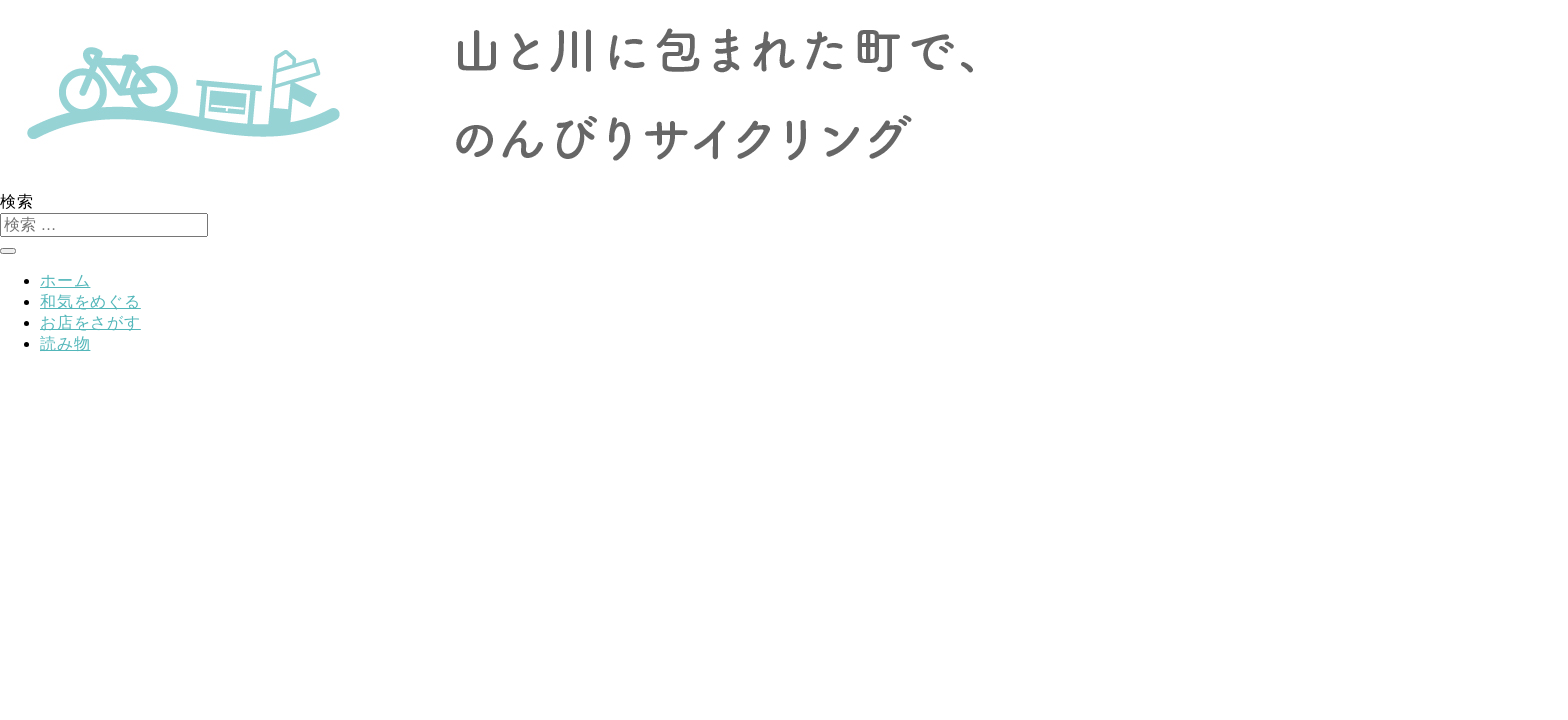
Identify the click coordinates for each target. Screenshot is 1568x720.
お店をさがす (90, 322)
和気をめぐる (90, 301)
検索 (17, 201)
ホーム (65, 280)
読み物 (65, 343)
